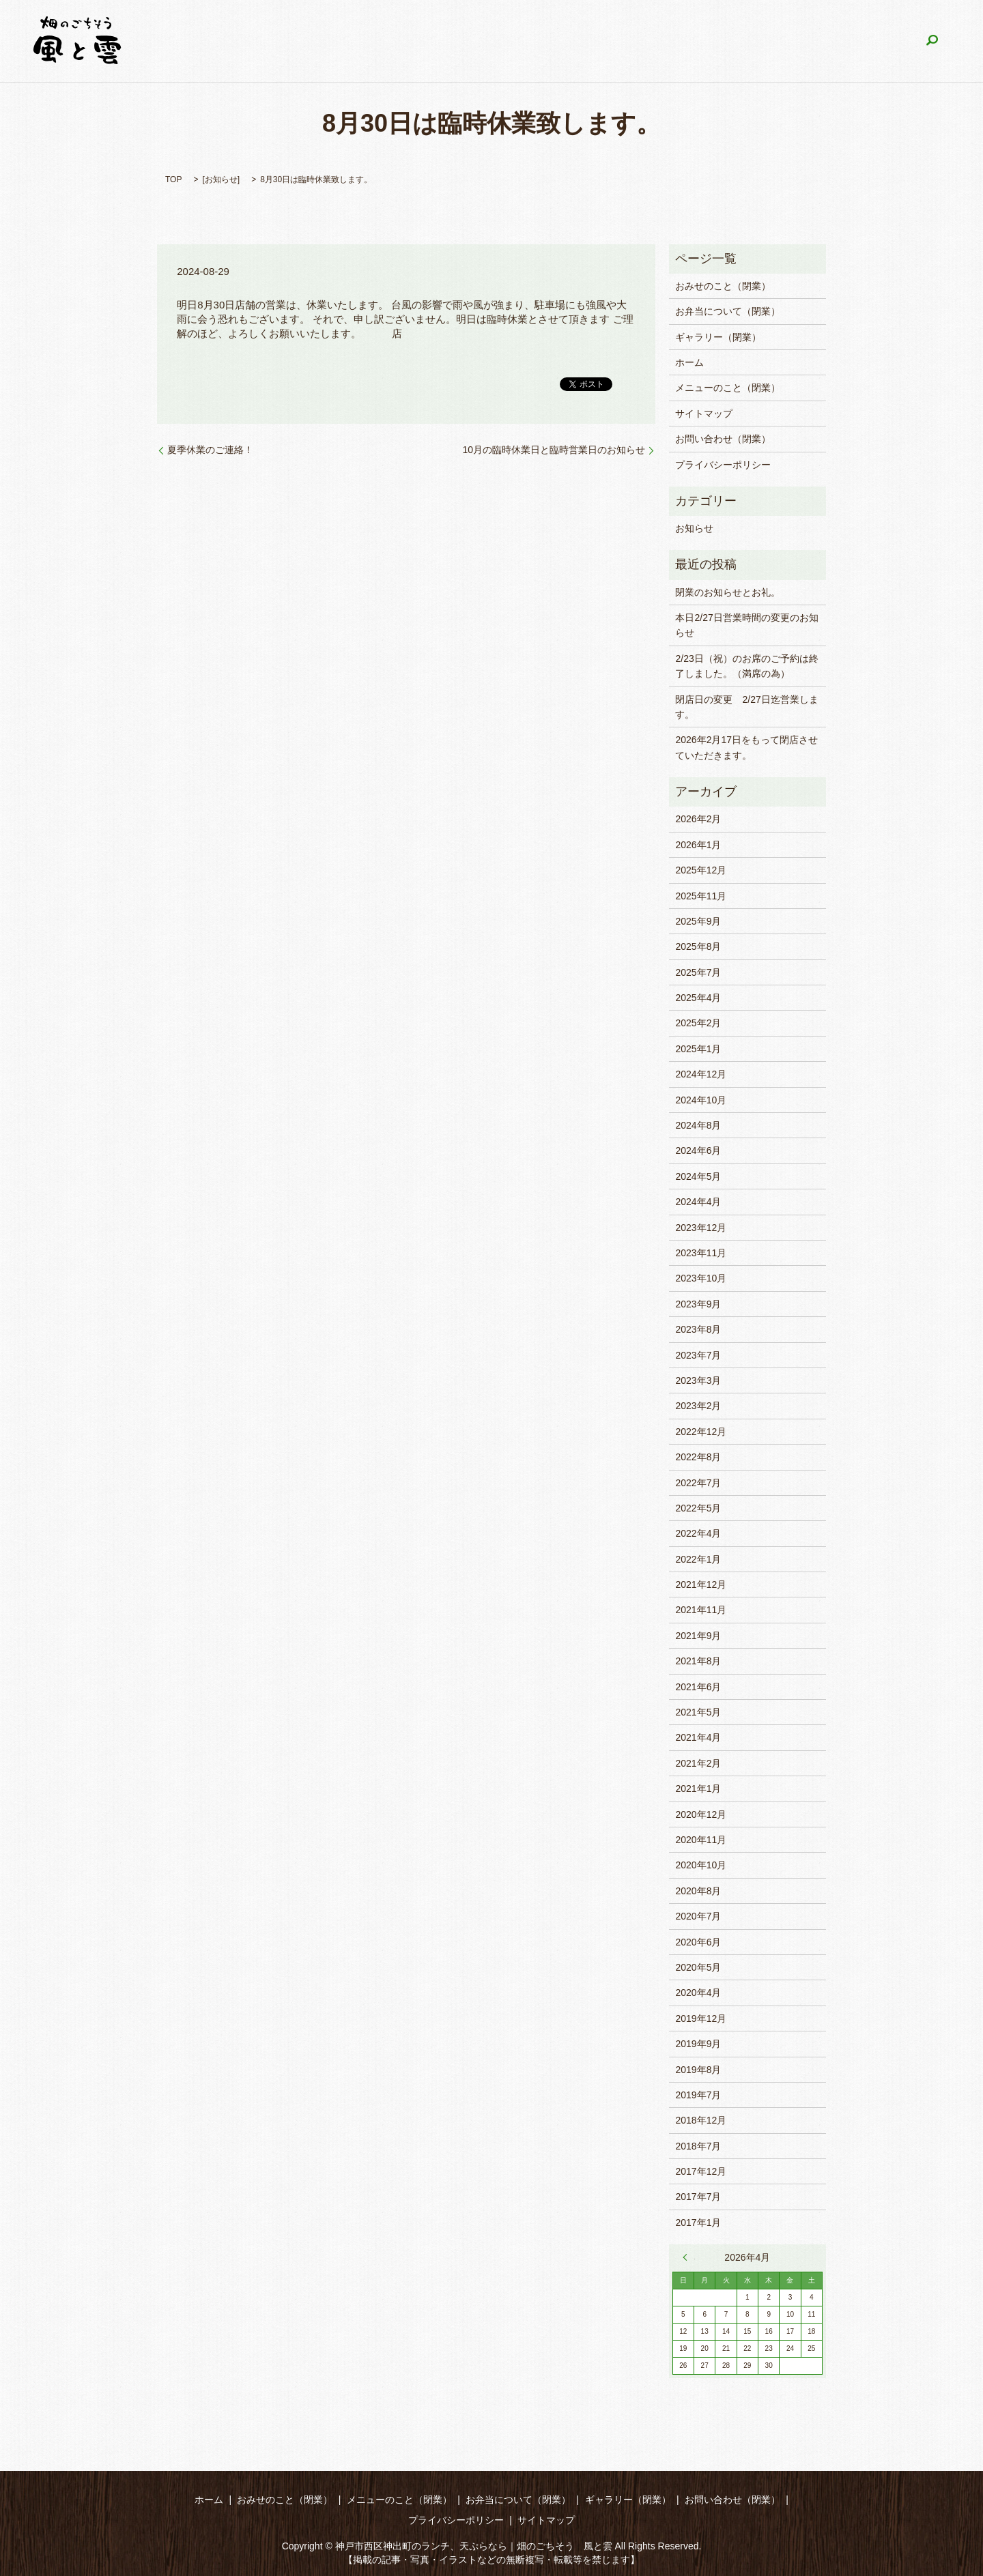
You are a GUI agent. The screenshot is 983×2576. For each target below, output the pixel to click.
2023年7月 (698, 1355)
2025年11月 (700, 896)
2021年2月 (698, 1763)
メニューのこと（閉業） (490, 40)
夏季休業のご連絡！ (210, 449)
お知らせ (221, 179)
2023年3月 (698, 1380)
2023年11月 (700, 1252)
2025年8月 (698, 946)
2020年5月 (698, 1967)
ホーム (282, 40)
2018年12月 (700, 2120)
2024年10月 (700, 1100)
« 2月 (689, 2257)
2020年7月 (698, 1916)
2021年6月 (698, 1686)
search (932, 41)
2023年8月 (698, 1329)
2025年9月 (698, 921)
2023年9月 (698, 1304)
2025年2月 (698, 1022)
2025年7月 (698, 972)
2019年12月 (700, 2018)
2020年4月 (698, 1992)
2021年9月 (698, 1635)
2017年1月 (698, 2222)
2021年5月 (698, 1712)
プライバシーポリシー (723, 464)
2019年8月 (698, 2069)
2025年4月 (698, 997)
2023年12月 (700, 1227)
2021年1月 (698, 1788)
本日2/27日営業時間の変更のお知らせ (746, 625)
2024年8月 (698, 1125)
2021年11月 (700, 1609)
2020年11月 (700, 1839)
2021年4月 (698, 1737)
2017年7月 (698, 2196)
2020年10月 (700, 1864)
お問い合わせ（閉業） (850, 40)
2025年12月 (700, 870)
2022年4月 (698, 1533)
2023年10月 (700, 1278)
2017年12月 (700, 2171)
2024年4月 (698, 1201)
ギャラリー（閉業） (737, 40)
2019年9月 (698, 2043)
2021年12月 (700, 1584)
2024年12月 (700, 1074)
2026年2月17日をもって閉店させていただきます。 (746, 747)
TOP (173, 179)
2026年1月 (698, 844)
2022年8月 (698, 1456)
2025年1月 (698, 1048)
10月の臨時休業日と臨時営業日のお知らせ (554, 449)
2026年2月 (698, 818)
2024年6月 (698, 1150)
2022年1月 (698, 1559)
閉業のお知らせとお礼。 (727, 592)
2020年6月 (698, 1942)
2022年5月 (698, 1508)
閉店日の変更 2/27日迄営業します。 (746, 707)
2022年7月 (698, 1482)
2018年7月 (698, 2146)
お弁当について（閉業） (618, 40)
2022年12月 (700, 1431)
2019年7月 (698, 2094)
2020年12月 (700, 1814)
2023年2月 (698, 1405)
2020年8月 (698, 1890)
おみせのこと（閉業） (367, 40)
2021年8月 (698, 1660)
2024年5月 (698, 1176)
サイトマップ (703, 413)
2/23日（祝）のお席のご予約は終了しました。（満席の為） (746, 666)
